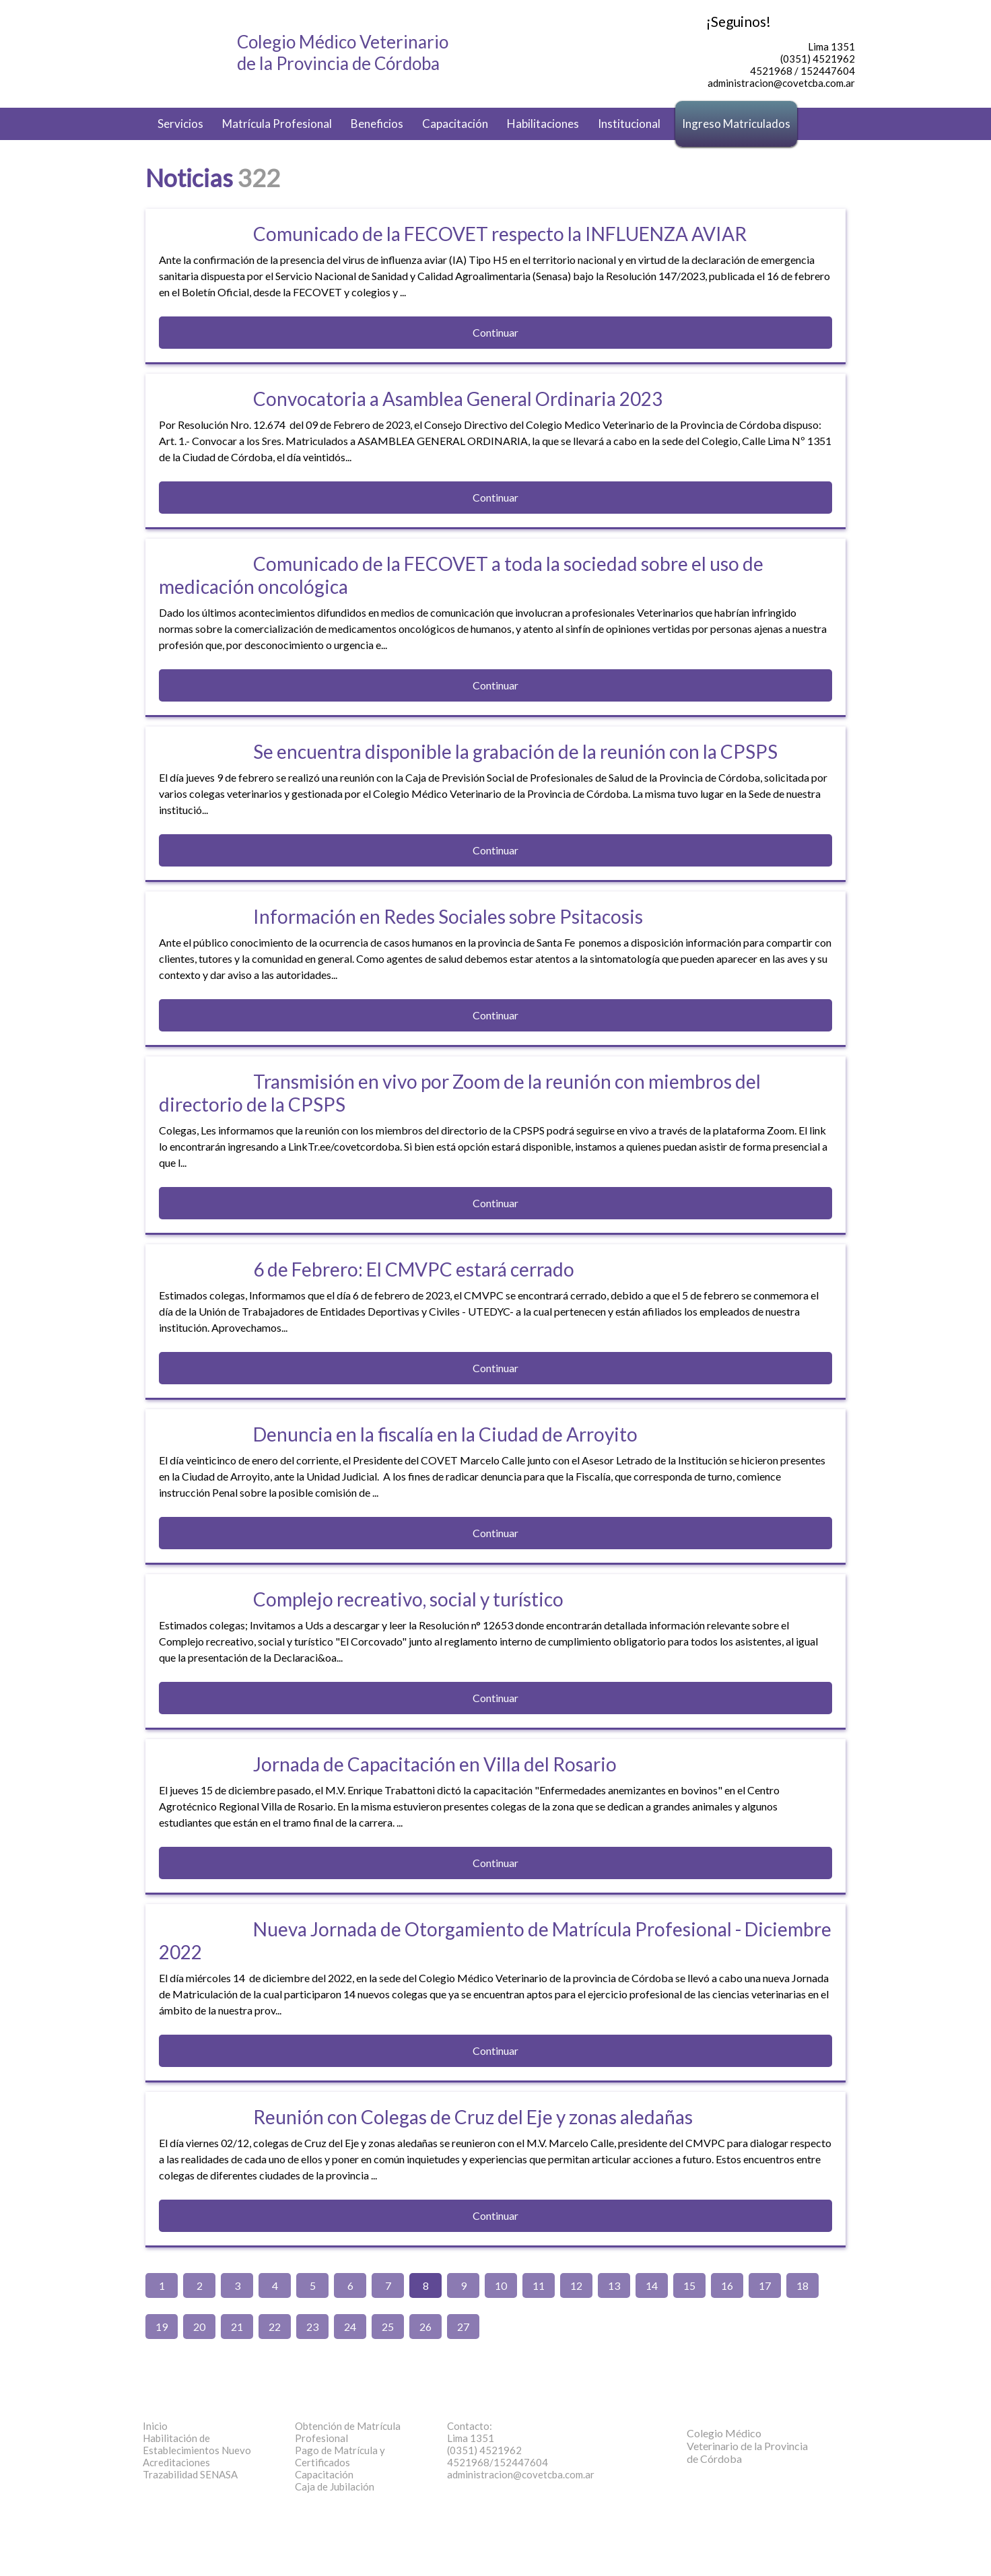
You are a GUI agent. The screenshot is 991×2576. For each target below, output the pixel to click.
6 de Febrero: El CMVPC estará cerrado (413, 1269)
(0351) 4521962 (484, 2450)
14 (652, 2285)
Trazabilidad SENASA (190, 2474)
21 (237, 2326)
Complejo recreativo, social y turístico (408, 1599)
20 (199, 2326)
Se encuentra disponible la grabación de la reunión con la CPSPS (515, 751)
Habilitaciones (543, 123)
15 (689, 2285)
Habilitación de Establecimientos (197, 2444)
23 (312, 2326)
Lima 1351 (470, 2438)
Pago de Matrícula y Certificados (340, 2456)
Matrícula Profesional (277, 123)
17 (765, 2285)
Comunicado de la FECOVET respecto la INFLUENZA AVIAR (500, 233)
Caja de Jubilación (334, 2486)
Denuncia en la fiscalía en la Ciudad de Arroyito (445, 1434)
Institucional (629, 123)
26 (425, 2326)
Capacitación (455, 123)
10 (501, 2285)
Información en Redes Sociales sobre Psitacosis (448, 916)
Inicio (155, 2426)
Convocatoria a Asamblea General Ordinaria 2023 (457, 398)
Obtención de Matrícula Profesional (348, 2432)
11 (539, 2285)
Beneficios (377, 123)
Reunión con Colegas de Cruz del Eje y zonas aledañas (473, 2116)
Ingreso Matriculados (736, 123)
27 (463, 2326)
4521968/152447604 (497, 2462)
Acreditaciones (176, 2462)
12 (576, 2285)
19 (162, 2326)
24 (350, 2326)
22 (275, 2326)
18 (802, 2285)
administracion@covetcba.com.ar (520, 2474)
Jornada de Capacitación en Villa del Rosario (435, 1764)
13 (614, 2285)
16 (727, 2285)
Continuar (495, 332)
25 (388, 2326)
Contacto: (469, 2426)
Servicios (180, 123)
